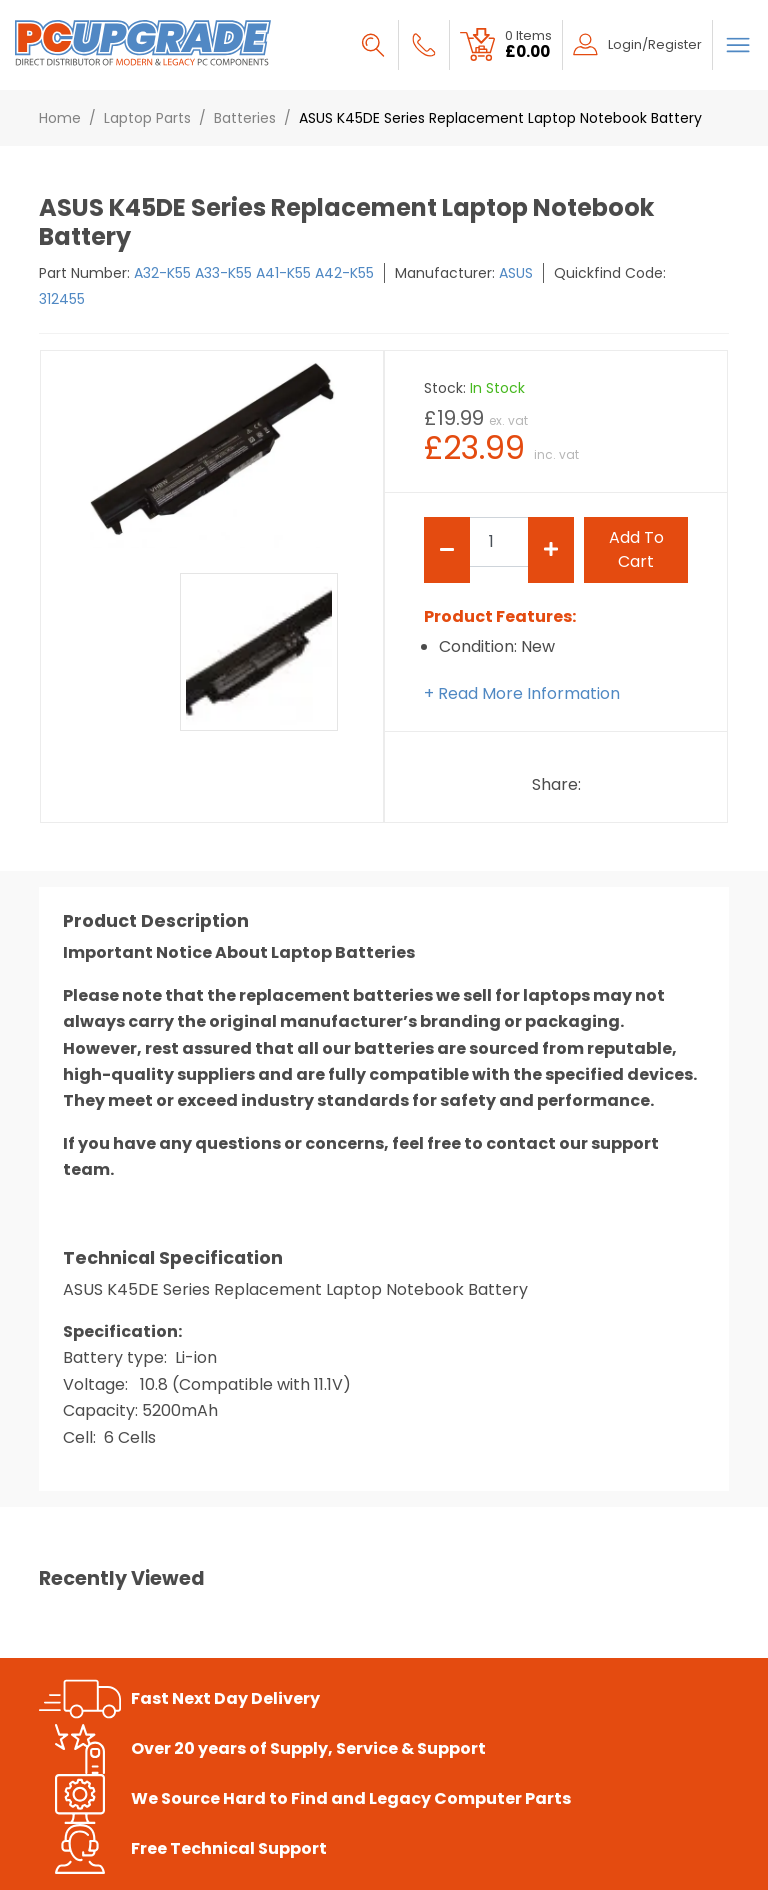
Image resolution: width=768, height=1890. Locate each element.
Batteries (245, 118)
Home (60, 118)
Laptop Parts (147, 118)
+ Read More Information (522, 693)
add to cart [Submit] (636, 549)
